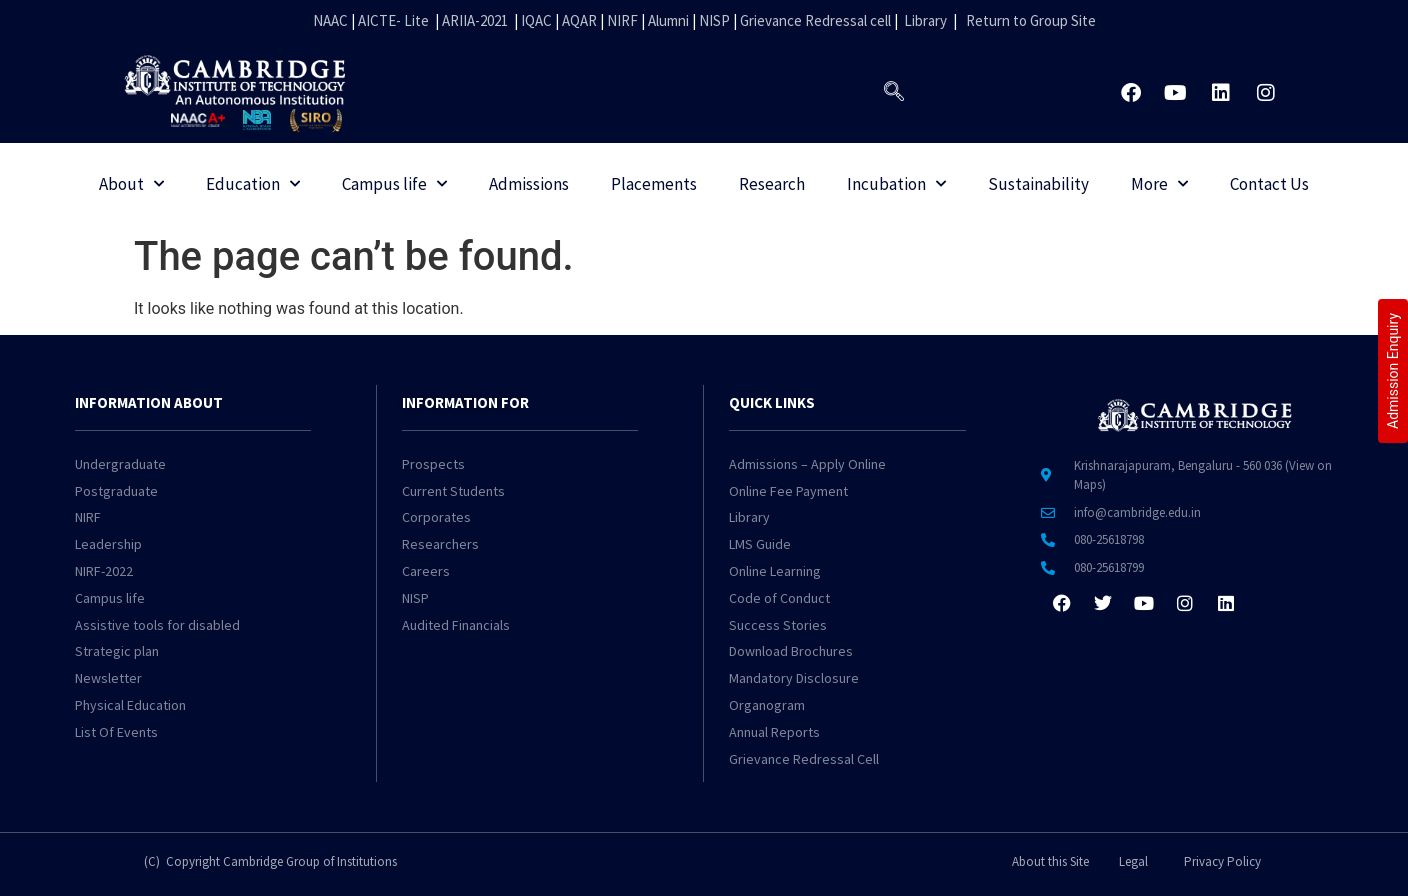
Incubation (896, 184)
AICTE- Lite (393, 20)
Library (925, 20)
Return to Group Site (1031, 20)
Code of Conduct (779, 598)
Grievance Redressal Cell (804, 759)
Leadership (108, 544)
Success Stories (778, 625)
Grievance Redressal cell (815, 20)
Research (772, 184)
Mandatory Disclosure (794, 678)
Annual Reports (774, 732)
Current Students (453, 491)
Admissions (529, 184)
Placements (654, 184)
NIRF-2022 (104, 571)
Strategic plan (117, 651)
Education (253, 184)
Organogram (767, 705)
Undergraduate (120, 464)
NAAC (330, 20)
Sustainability (1038, 184)
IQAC (535, 20)
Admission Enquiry (1393, 371)
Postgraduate (116, 491)
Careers (426, 571)
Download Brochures (791, 651)
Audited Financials (456, 625)
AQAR (579, 20)
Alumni (668, 20)
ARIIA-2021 (475, 20)
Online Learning (775, 571)
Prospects (433, 464)
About (131, 184)
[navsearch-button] (894, 93)
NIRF (622, 20)
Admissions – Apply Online (807, 464)
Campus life (394, 184)
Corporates (436, 517)
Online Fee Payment (788, 491)
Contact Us (1269, 184)
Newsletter (108, 678)
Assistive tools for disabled (157, 625)
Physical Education (130, 705)
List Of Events (116, 732)
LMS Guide (760, 544)
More (1159, 184)
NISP (714, 20)
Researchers (440, 544)
